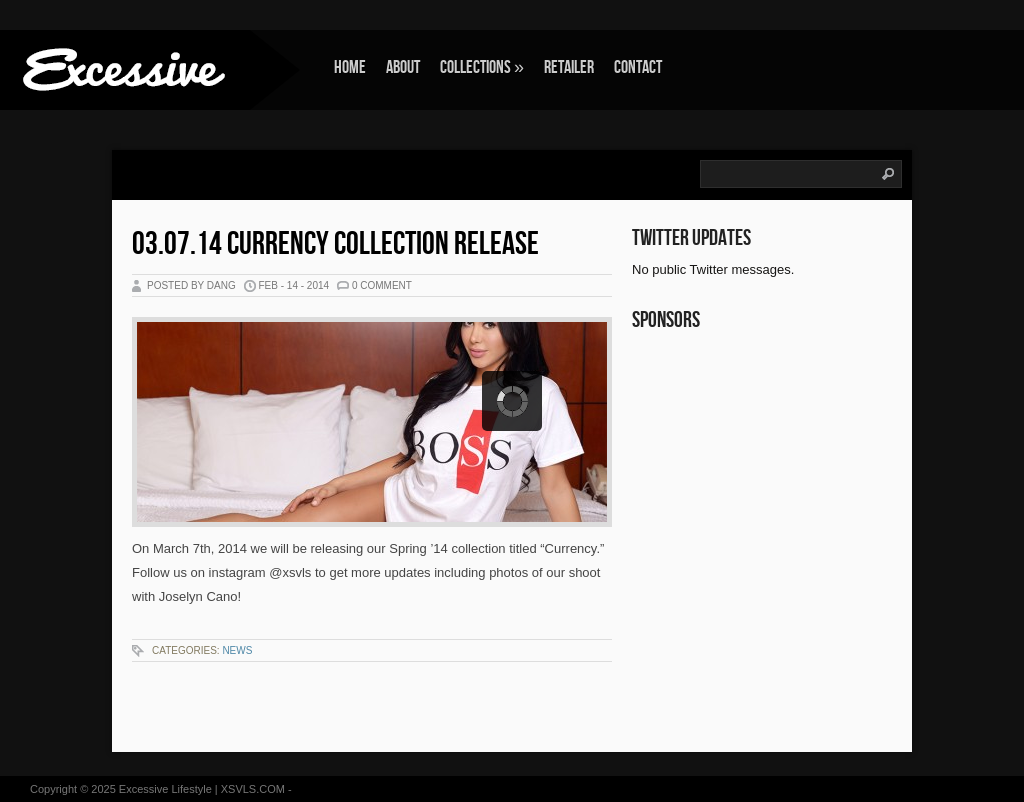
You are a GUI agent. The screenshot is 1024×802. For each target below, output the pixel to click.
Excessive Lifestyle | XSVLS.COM (202, 789)
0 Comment (382, 285)
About (403, 67)
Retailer (569, 67)
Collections (482, 67)
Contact (638, 67)
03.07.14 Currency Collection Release (335, 244)
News (237, 650)
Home (350, 67)
